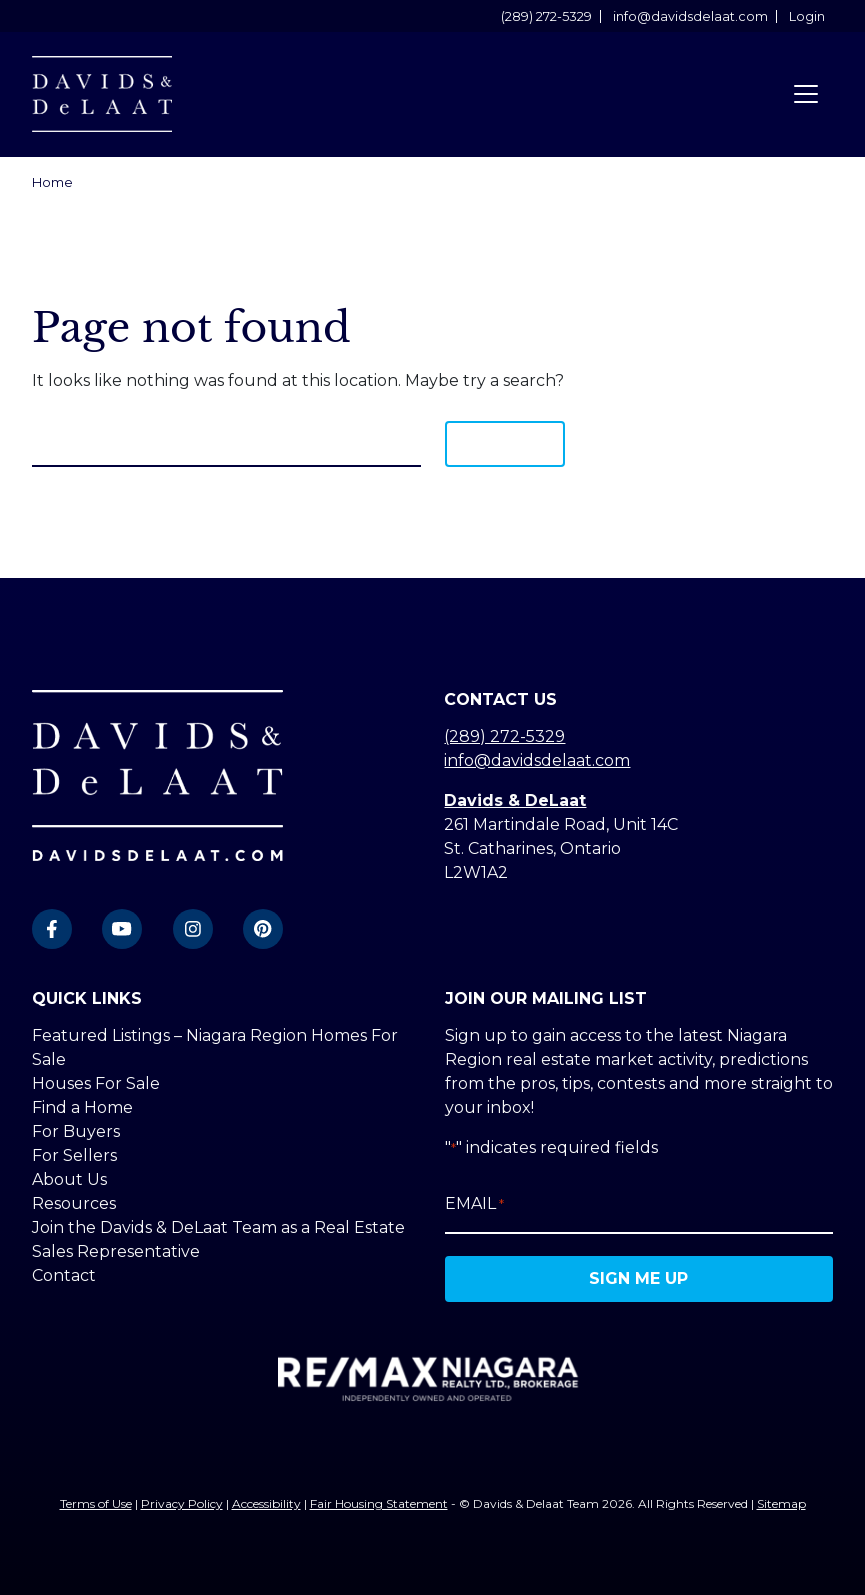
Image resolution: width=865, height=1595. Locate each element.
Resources (74, 1203)
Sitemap (781, 1503)
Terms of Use (96, 1503)
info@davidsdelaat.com (690, 16)
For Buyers (76, 1131)
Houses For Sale (96, 1083)
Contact (64, 1275)
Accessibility (266, 1503)
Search (505, 443)
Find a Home (82, 1107)
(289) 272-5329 (546, 16)
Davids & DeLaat (515, 800)
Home (52, 182)
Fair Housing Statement (379, 1503)
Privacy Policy (182, 1503)
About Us (69, 1179)
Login (807, 16)
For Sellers (74, 1155)
